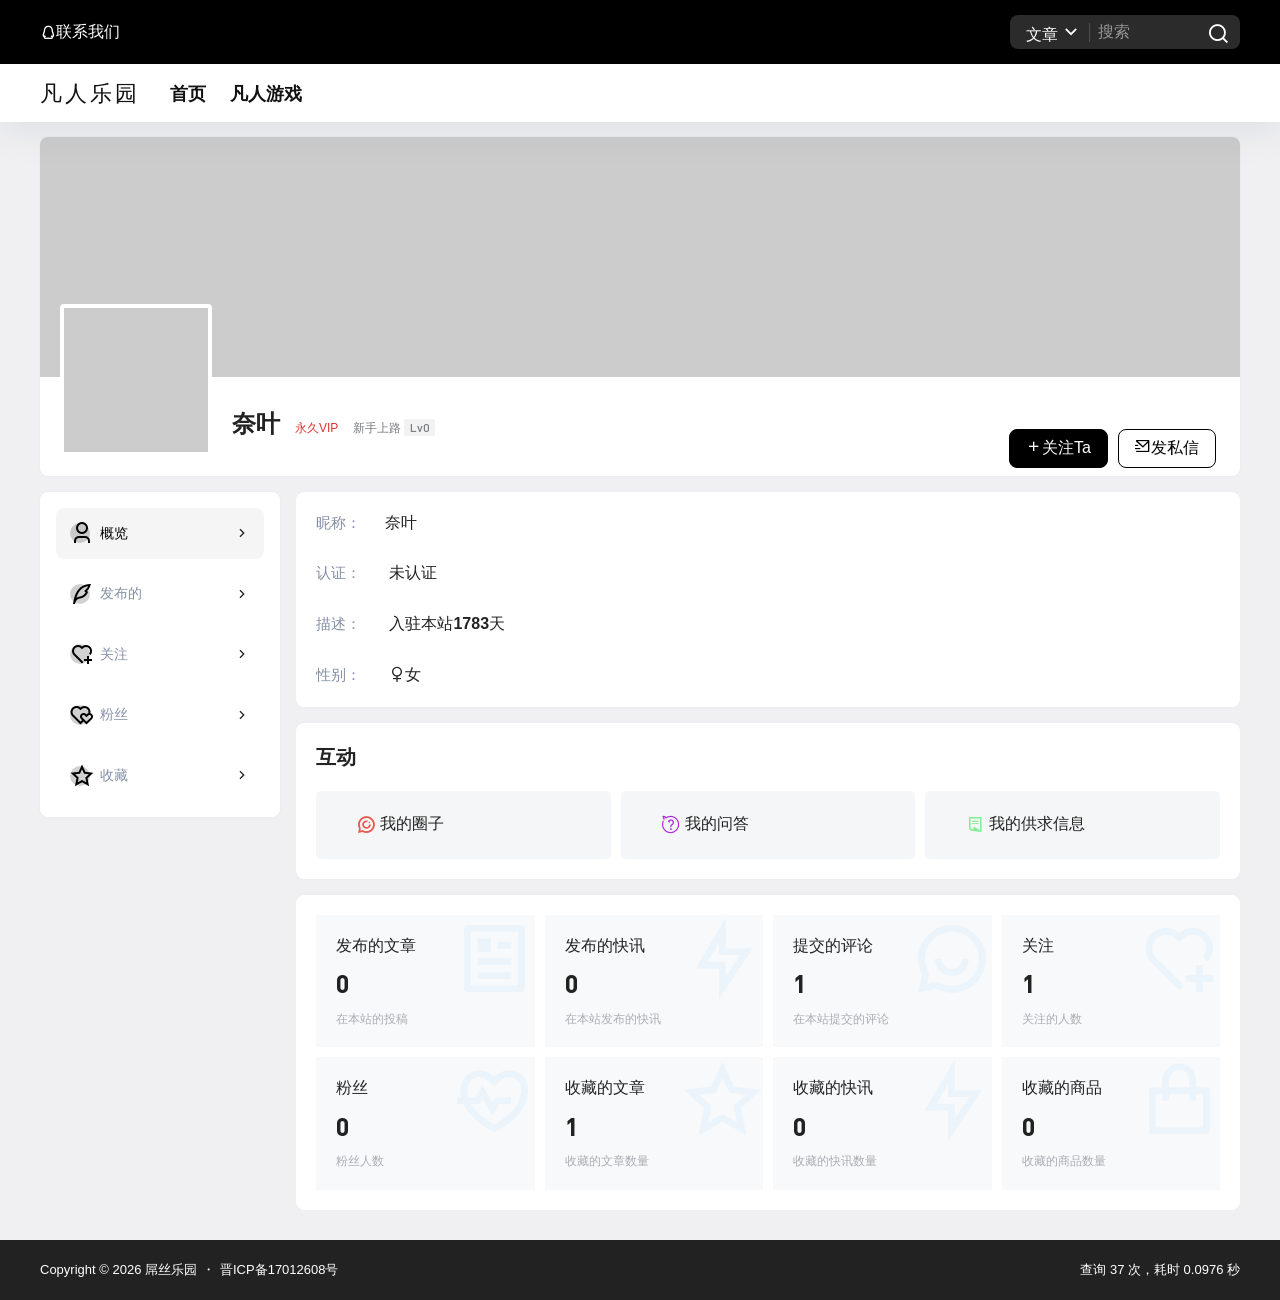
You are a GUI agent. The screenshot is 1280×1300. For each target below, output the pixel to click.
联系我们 (80, 31)
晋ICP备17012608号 (279, 1269)
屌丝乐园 (169, 1269)
